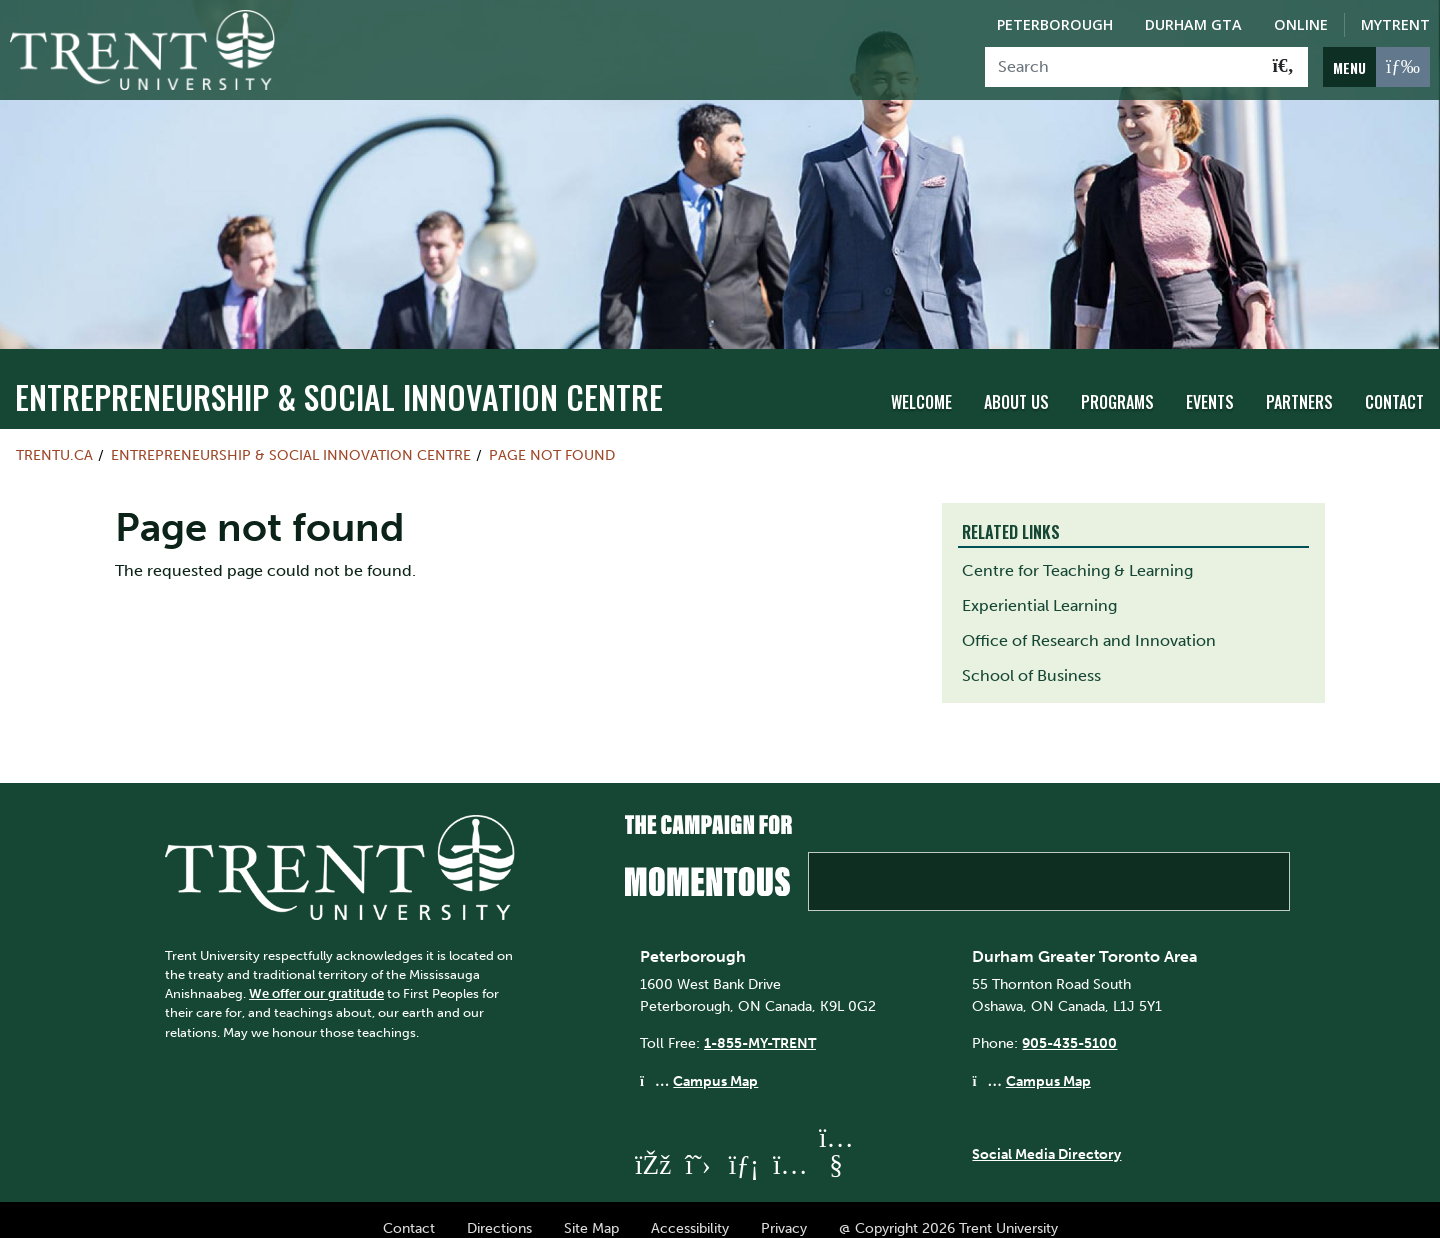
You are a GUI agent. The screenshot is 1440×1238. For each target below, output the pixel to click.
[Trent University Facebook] (652, 1146)
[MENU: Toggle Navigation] (1376, 67)
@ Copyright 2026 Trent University (948, 1210)
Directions (499, 1210)
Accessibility (690, 1210)
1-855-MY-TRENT (760, 1026)
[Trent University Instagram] (790, 1146)
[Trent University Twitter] (698, 1146)
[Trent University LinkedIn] (744, 1146)
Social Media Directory (1046, 1137)
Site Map (591, 1210)
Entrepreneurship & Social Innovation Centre (339, 378)
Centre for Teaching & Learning (1077, 552)
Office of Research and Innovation (1089, 622)
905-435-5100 (1069, 1026)
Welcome (921, 385)
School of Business (1031, 657)
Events (1210, 385)
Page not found (552, 437)
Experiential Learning (1039, 587)
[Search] (1122, 67)
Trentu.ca (54, 437)
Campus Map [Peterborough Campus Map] (715, 1063)
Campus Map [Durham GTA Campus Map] (1048, 1063)
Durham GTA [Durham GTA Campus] (1193, 24)
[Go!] (1283, 67)
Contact (1394, 385)
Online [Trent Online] (1301, 24)
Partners (1299, 385)
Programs (1117, 385)
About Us (1016, 385)
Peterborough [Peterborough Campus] (1055, 24)
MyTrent (1395, 24)
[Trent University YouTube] (836, 1146)
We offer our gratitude (316, 975)
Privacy (784, 1210)
